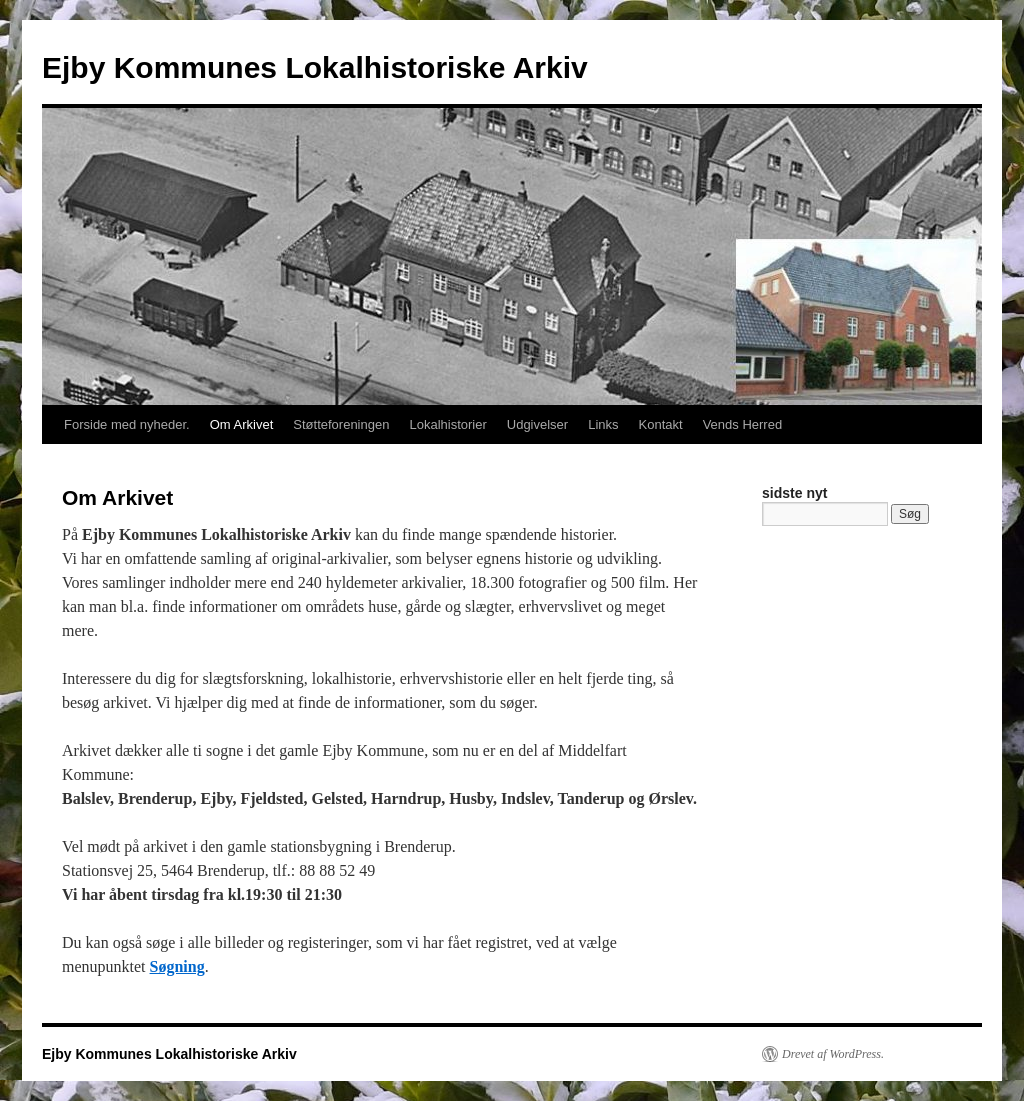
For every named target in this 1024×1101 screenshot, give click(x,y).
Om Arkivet (242, 424)
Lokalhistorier (447, 424)
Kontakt (661, 424)
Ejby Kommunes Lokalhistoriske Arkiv (315, 67)
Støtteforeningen (341, 424)
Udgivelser (537, 424)
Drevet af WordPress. (833, 1054)
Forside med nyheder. (127, 424)
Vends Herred (743, 424)
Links (603, 424)
